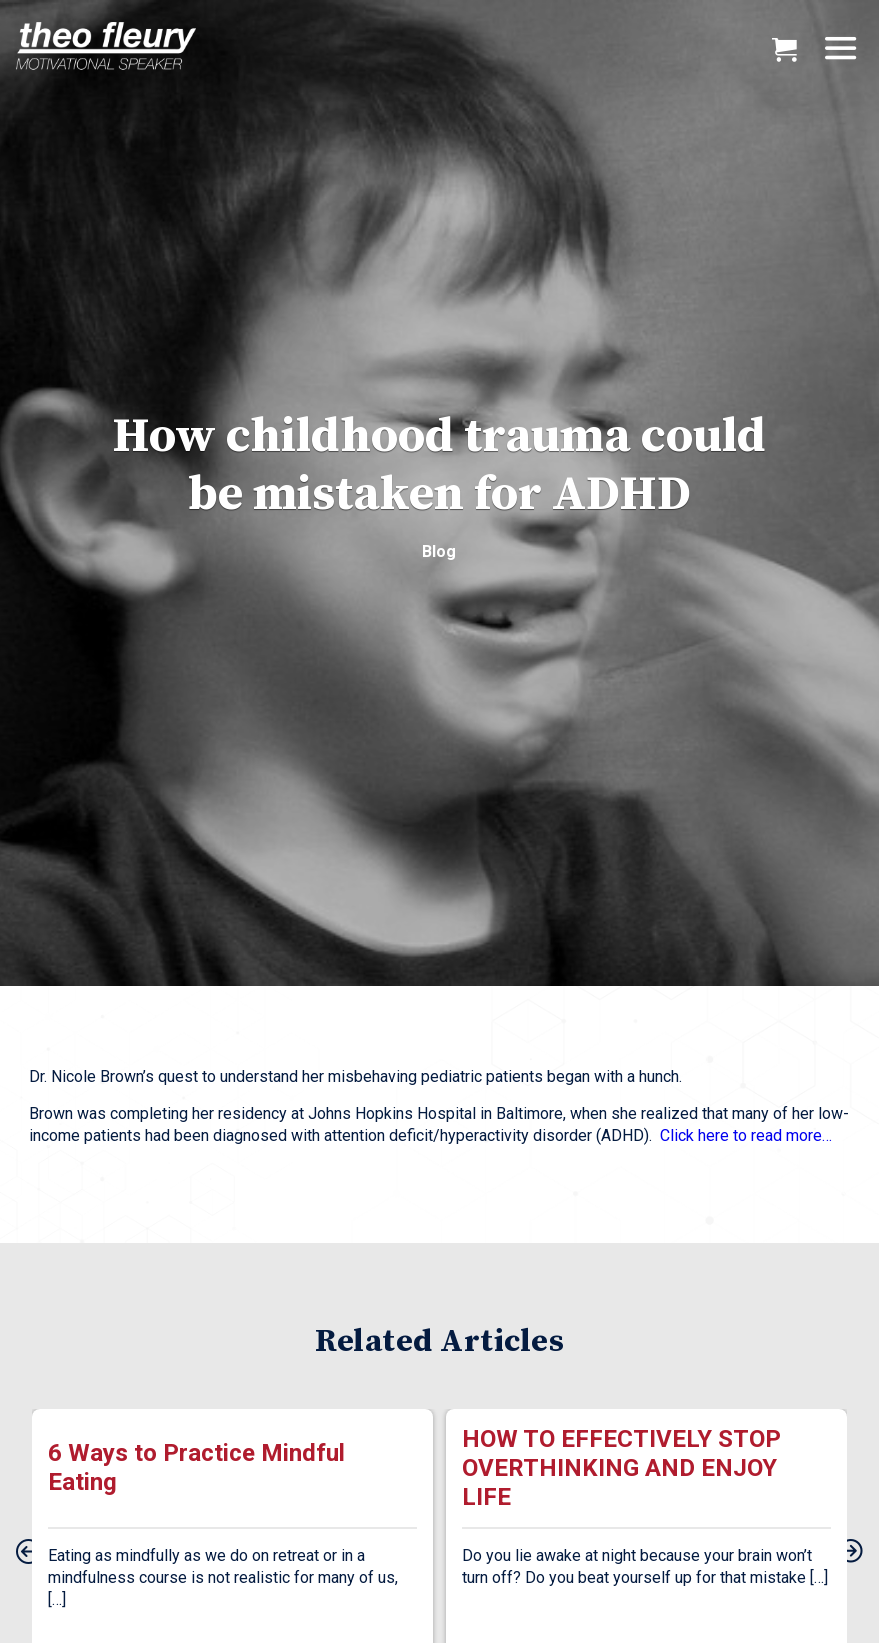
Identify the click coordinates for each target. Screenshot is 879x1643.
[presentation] (28, 1553)
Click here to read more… (746, 1135)
